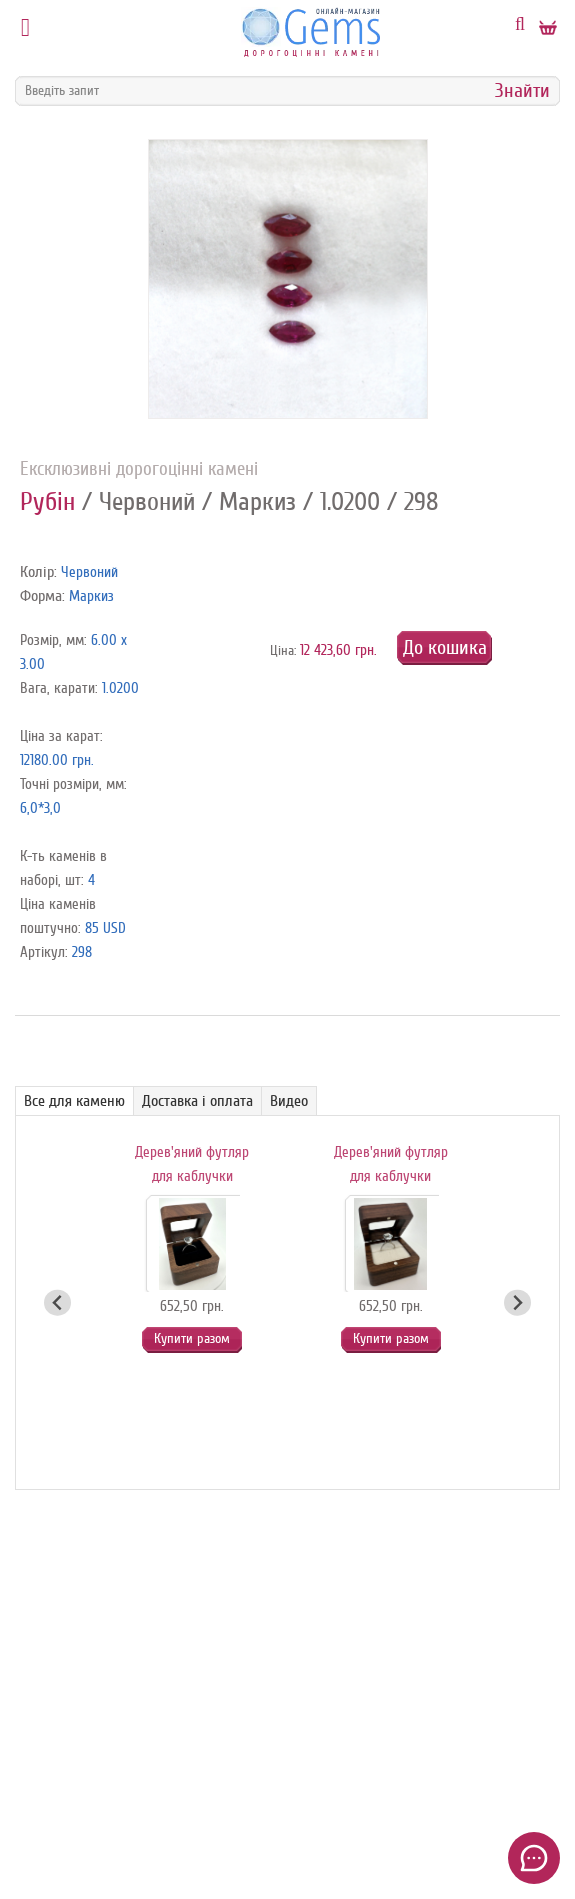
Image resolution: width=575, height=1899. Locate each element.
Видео (289, 1101)
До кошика (445, 647)
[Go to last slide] (57, 1302)
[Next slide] (517, 1302)
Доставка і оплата (197, 1101)
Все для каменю (74, 1101)
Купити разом (192, 1338)
